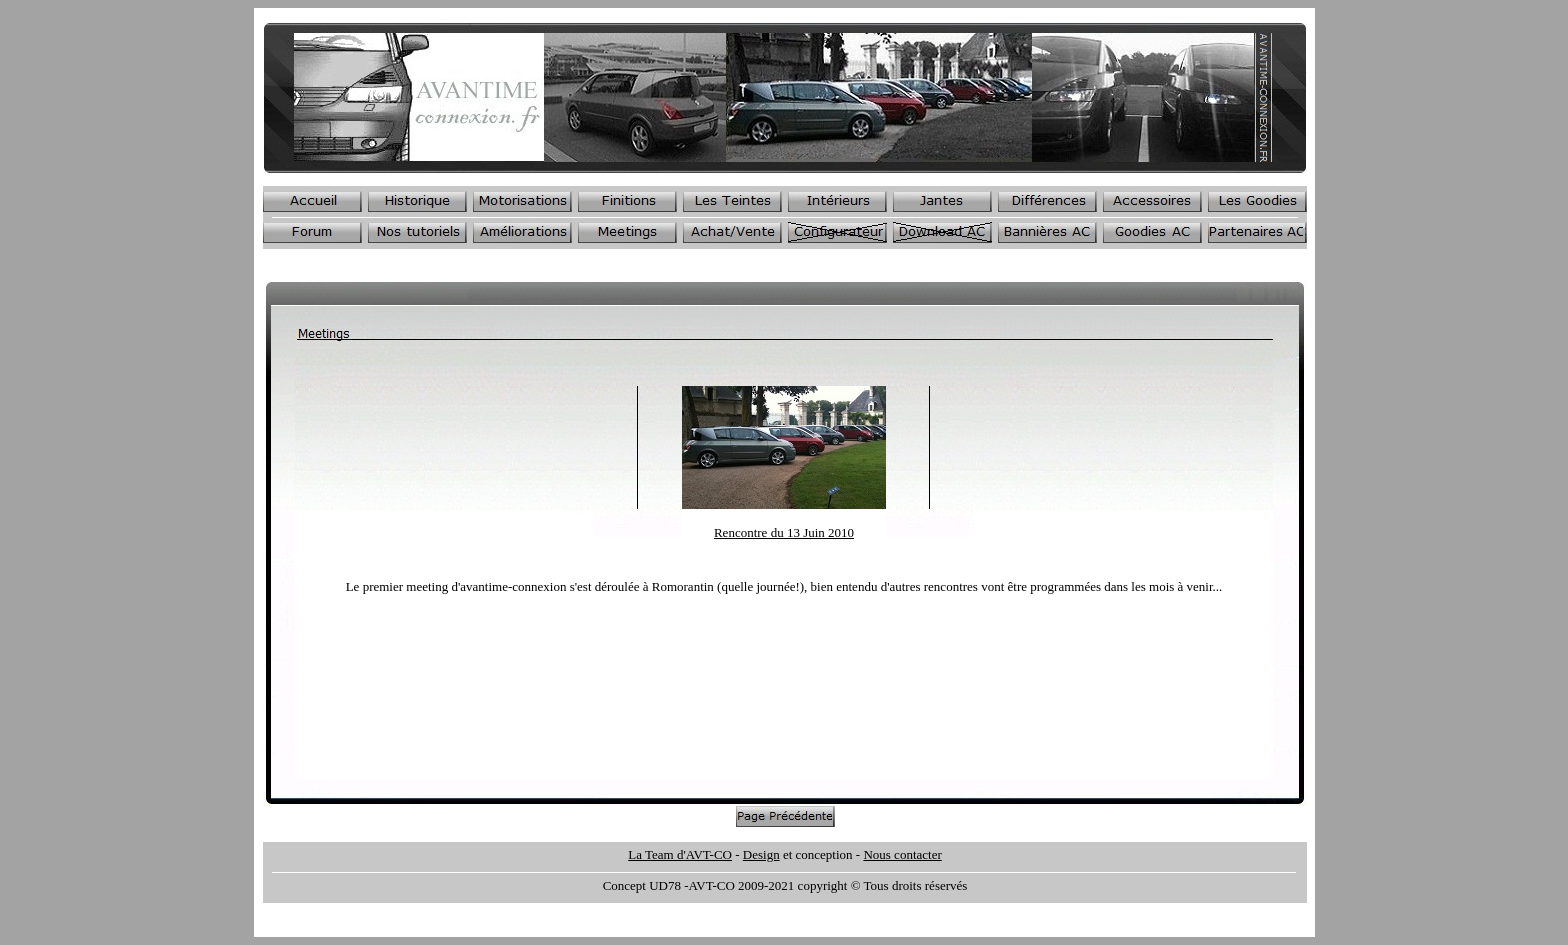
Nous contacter (902, 854)
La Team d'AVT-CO (680, 854)
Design (761, 854)
